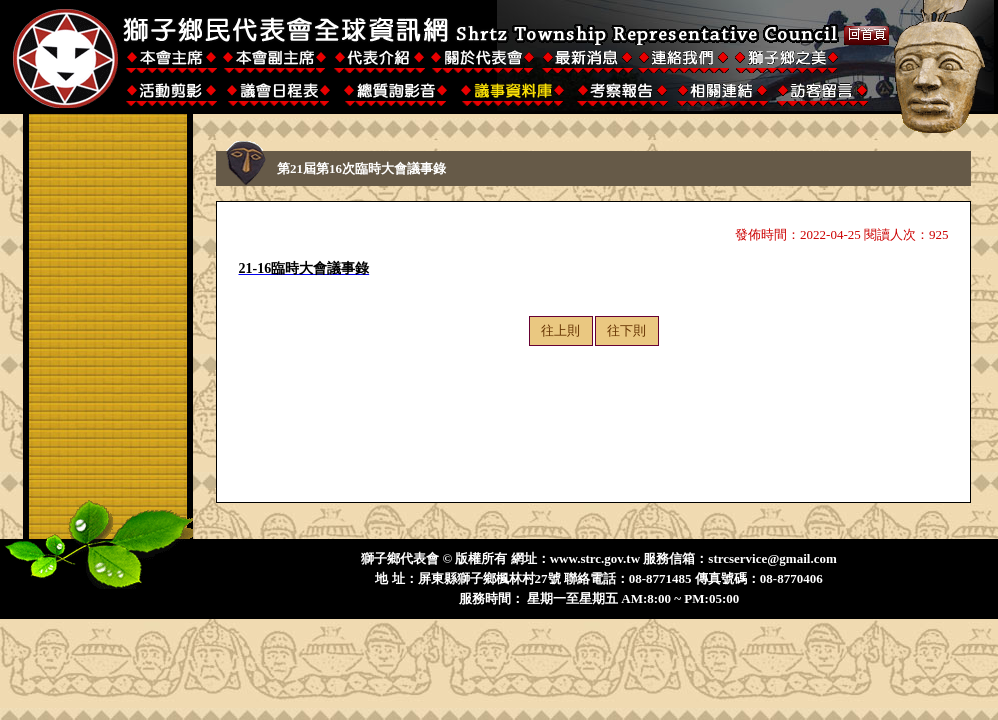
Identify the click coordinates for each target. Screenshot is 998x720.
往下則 (626, 330)
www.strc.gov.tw (595, 558)
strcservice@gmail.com (772, 558)
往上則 (560, 330)
